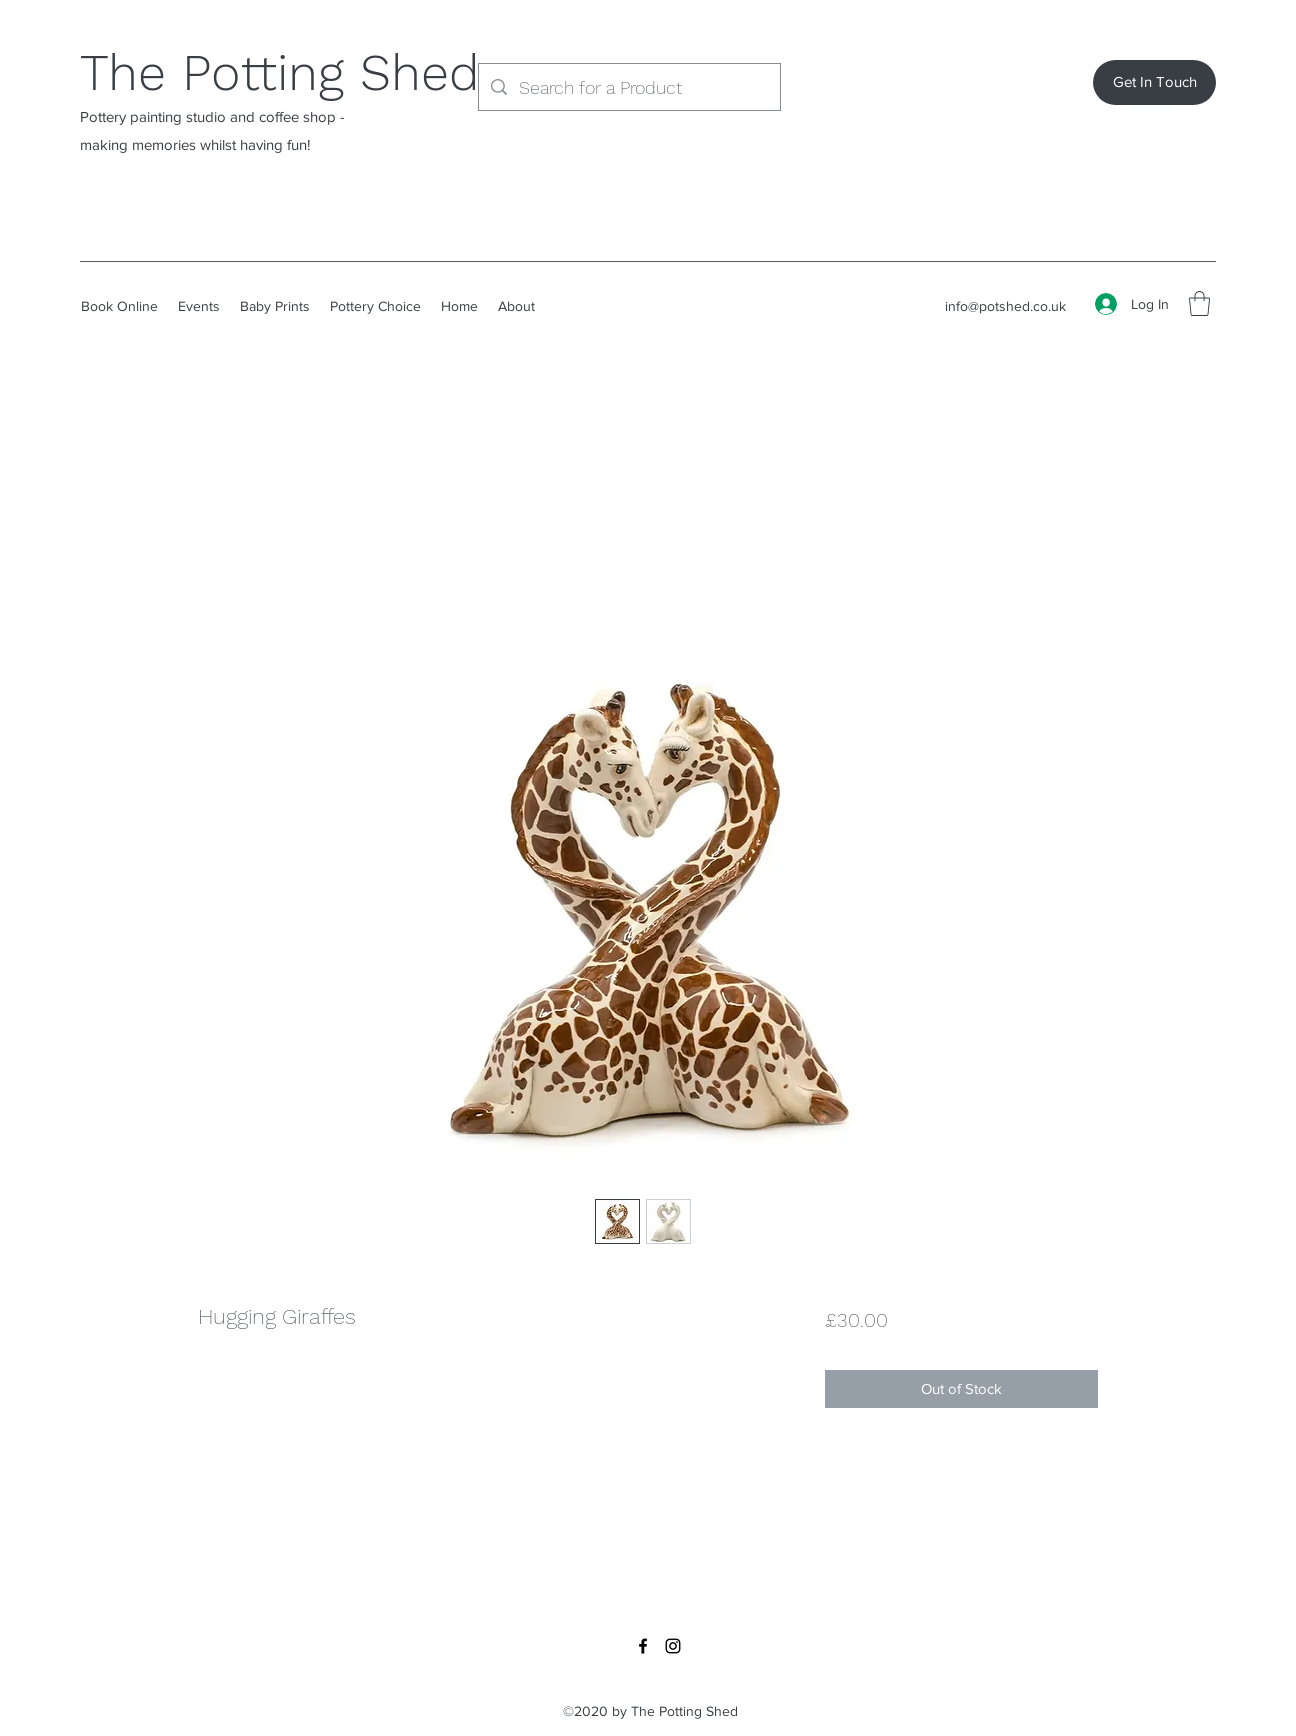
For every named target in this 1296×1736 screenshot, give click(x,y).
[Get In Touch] (1154, 82)
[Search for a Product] (628, 88)
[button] (1199, 303)
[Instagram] (673, 1646)
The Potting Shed (279, 72)
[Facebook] (643, 1646)
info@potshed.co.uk (1005, 306)
